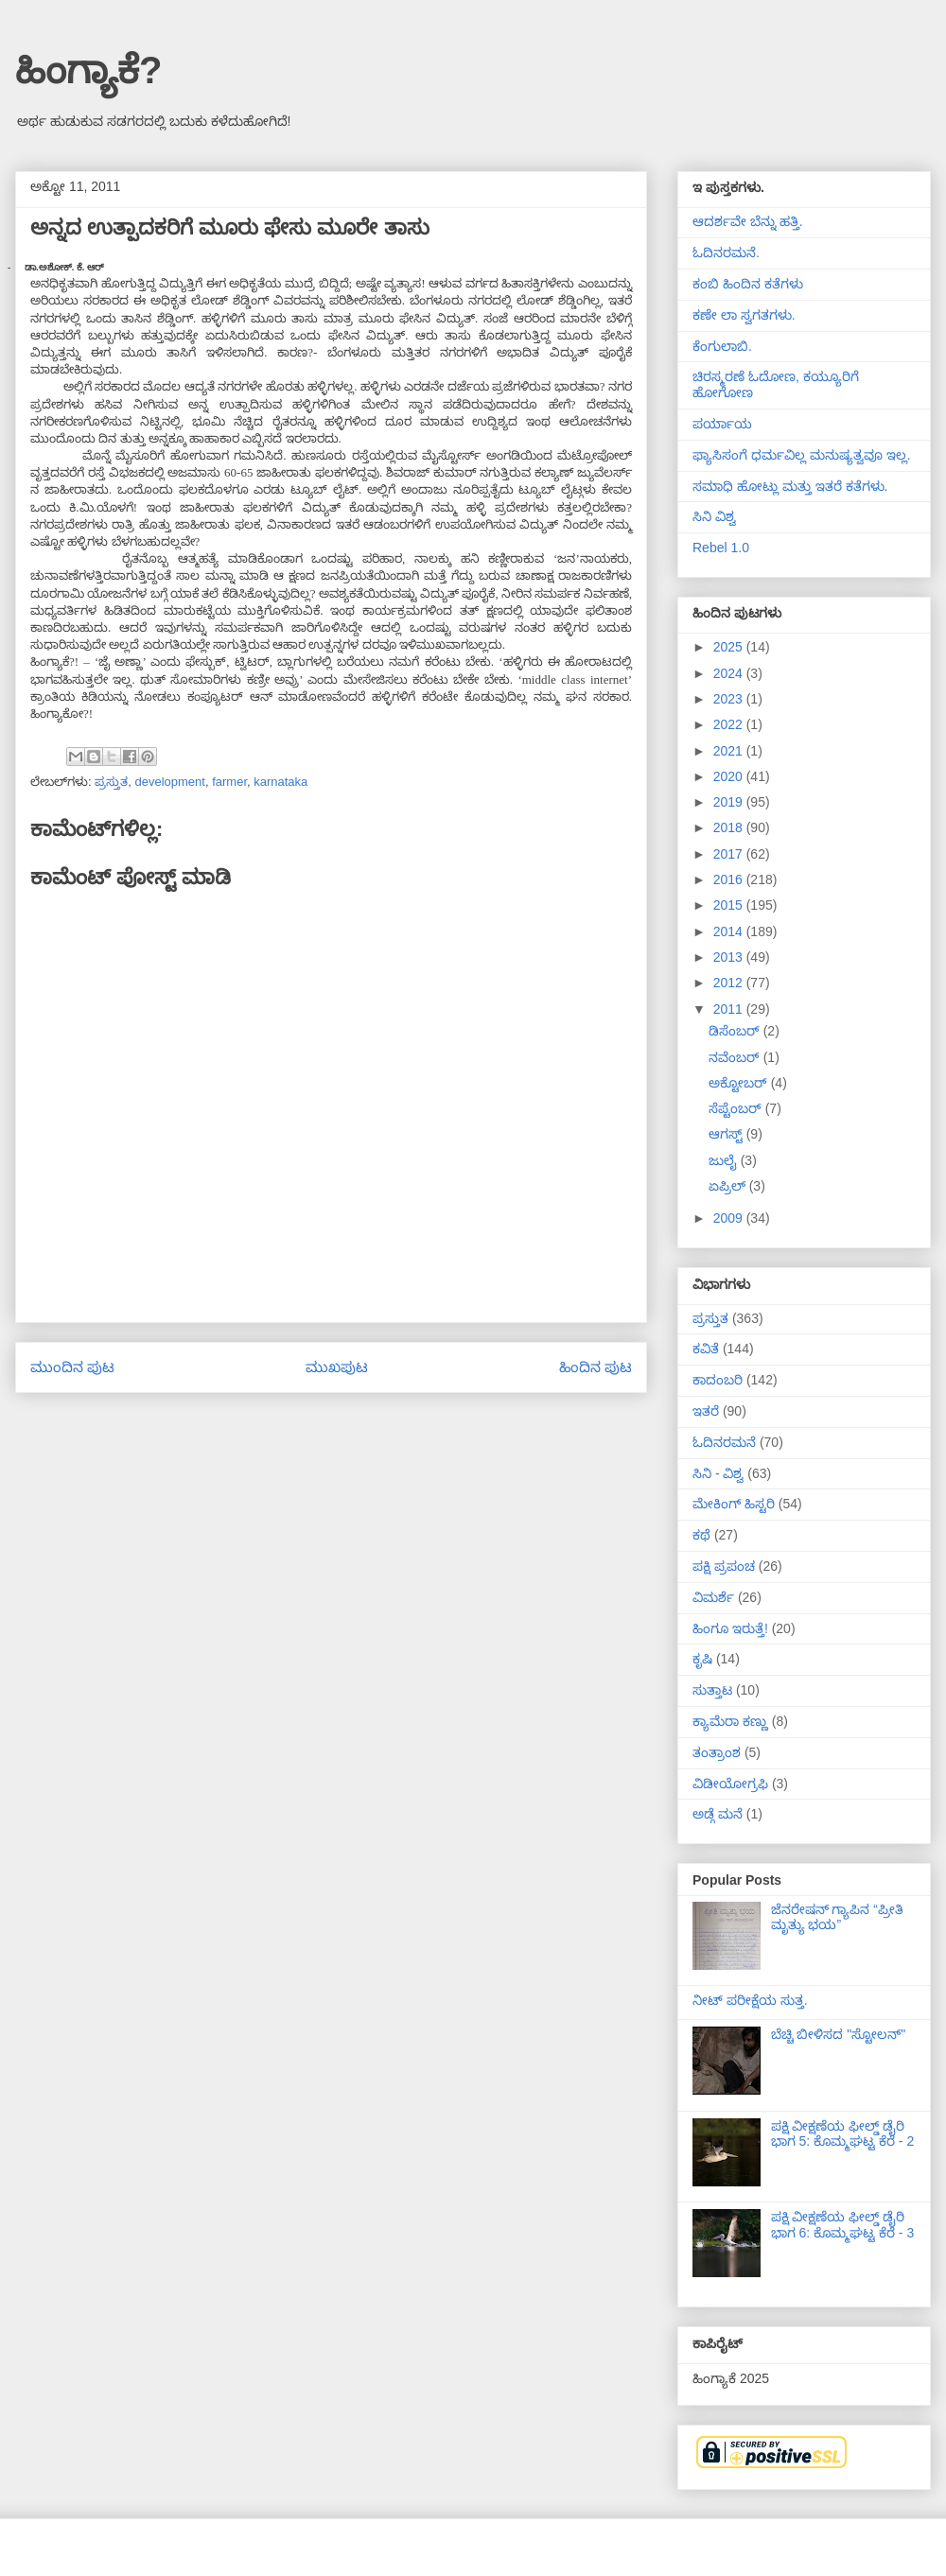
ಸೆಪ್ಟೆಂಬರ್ (737, 1108)
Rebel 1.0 (720, 547)
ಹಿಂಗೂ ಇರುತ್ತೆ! (730, 1628)
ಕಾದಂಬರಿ (717, 1379)
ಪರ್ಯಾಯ (722, 423)
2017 (729, 854)
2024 (729, 673)
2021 (729, 750)
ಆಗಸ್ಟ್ (727, 1133)
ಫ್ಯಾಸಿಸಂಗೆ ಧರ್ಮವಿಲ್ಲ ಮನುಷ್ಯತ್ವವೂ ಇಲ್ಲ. (801, 454)
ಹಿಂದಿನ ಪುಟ (595, 1367)
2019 (729, 801)
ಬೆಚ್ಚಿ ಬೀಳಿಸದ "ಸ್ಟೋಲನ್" (838, 2034)
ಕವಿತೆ (705, 1348)
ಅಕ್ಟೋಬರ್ (740, 1082)
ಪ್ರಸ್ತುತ (111, 782)
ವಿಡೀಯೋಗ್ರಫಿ (730, 1783)
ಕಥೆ (701, 1534)
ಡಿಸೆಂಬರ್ (736, 1030)
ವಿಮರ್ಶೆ (713, 1597)
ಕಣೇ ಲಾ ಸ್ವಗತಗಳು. (744, 314)
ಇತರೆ (705, 1411)
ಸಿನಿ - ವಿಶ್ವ (718, 1473)
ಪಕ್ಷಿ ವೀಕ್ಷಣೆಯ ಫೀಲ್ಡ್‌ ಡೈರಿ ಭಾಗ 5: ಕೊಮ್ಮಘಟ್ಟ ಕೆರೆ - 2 (843, 2134)
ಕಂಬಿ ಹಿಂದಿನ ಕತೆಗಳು (747, 283)
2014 (729, 931)
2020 (729, 776)
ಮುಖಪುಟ (337, 1367)
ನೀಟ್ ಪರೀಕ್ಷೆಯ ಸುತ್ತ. (750, 2000)
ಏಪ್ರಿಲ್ (729, 1185)
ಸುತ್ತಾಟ (712, 1689)
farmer (229, 782)
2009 (729, 1218)
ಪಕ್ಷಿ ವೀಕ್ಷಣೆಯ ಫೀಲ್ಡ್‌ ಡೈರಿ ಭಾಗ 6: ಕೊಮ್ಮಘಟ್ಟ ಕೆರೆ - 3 (843, 2224)
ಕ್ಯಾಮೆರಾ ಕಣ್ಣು (730, 1721)
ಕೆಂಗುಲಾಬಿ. (722, 346)
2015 (729, 905)
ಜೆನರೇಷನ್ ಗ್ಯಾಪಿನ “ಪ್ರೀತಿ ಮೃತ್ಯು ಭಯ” (837, 1917)
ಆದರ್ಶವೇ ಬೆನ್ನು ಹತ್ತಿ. (747, 221)
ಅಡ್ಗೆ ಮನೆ (717, 1813)
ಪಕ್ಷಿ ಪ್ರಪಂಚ (723, 1566)
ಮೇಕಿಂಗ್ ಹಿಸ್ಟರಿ (733, 1503)
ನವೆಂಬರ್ (736, 1057)
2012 (729, 982)
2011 (729, 1009)
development (169, 782)
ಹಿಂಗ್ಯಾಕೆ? (88, 70)
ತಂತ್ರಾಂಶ (716, 1752)
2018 (729, 827)
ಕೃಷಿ (702, 1658)
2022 (729, 724)
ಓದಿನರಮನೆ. (726, 252)
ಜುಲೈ (725, 1160)
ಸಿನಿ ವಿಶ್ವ (714, 516)
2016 (729, 879)
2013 (729, 957)
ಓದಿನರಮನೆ (724, 1442)
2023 (729, 698)
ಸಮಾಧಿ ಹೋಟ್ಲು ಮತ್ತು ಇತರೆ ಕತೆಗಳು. (789, 486)
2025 (729, 646)
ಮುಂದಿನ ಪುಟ (72, 1367)
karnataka (280, 782)
